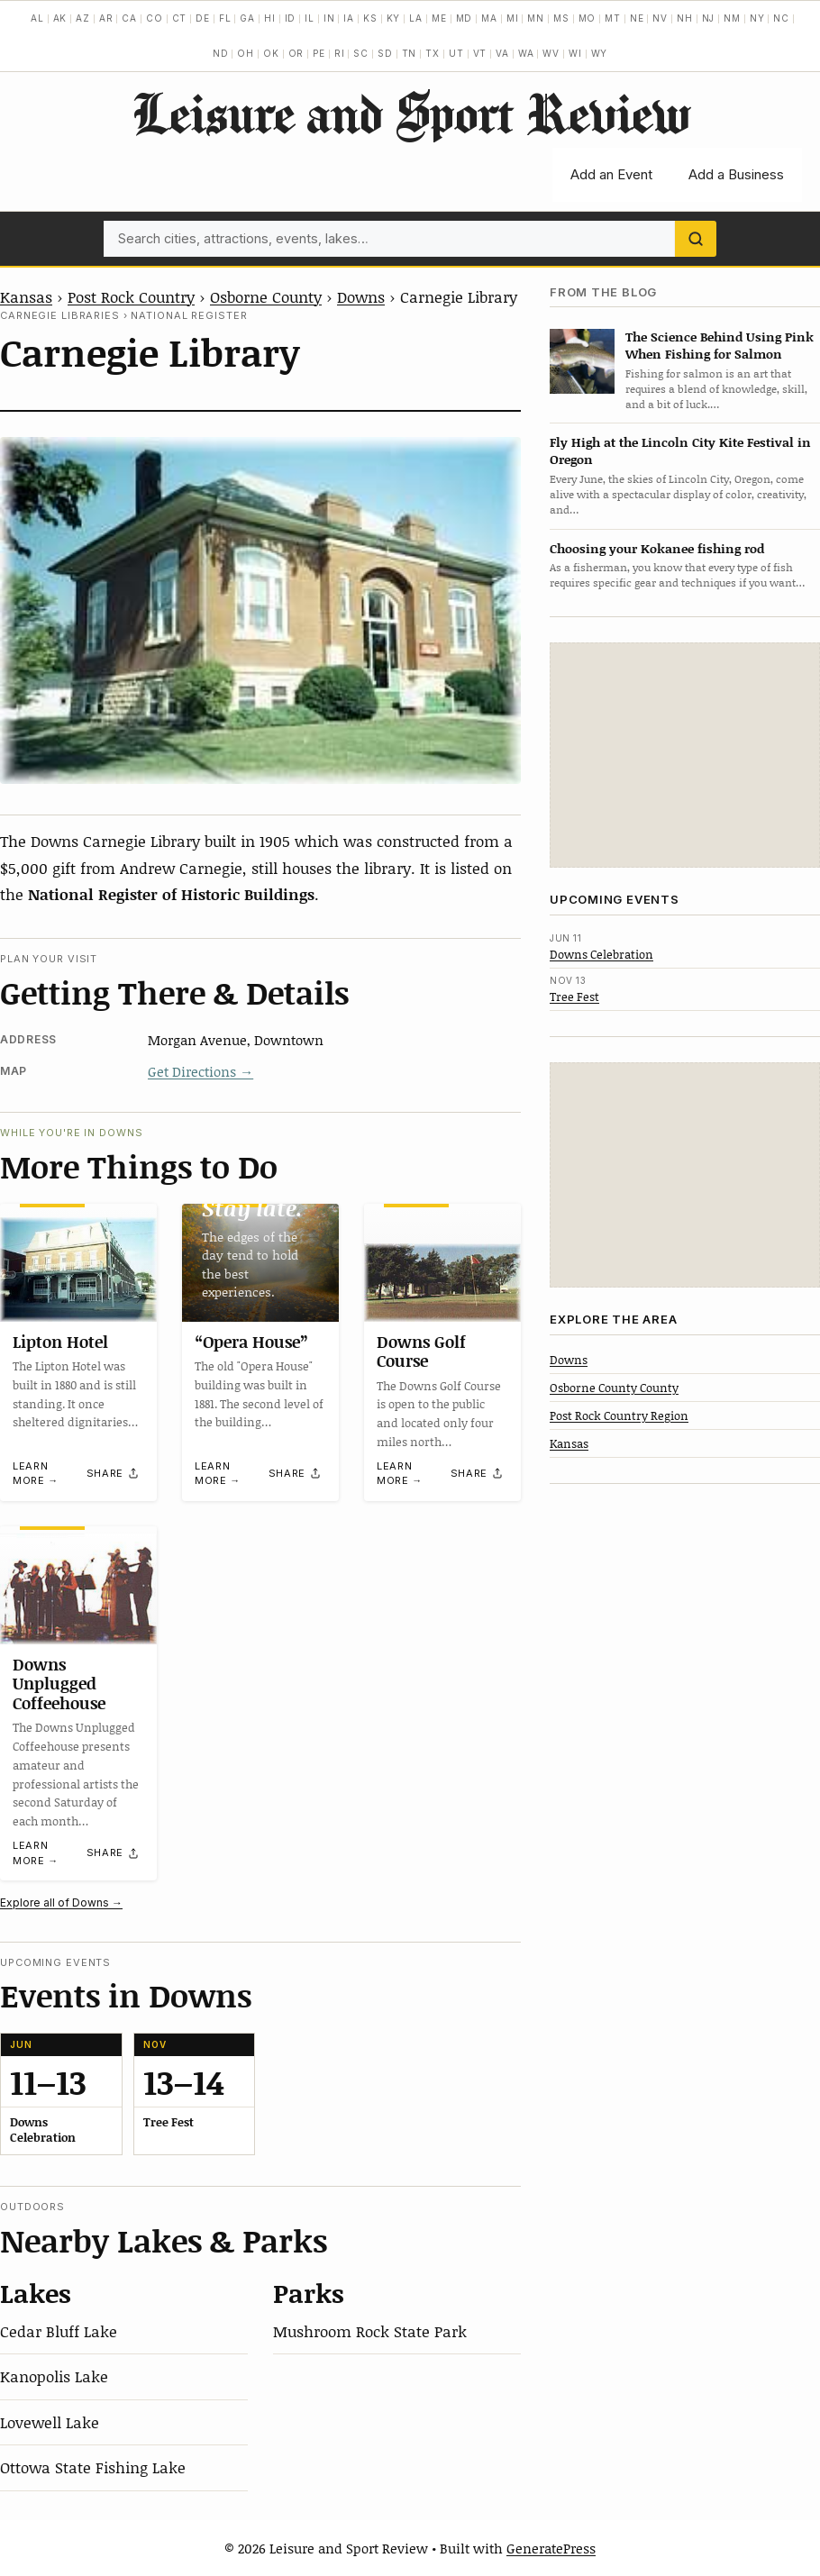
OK (271, 53)
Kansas (26, 296)
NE (637, 18)
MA (489, 18)
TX (432, 53)
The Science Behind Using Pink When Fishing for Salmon (719, 345)
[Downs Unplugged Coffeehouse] (78, 1585)
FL (225, 18)
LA (416, 18)
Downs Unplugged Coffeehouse (59, 1683)
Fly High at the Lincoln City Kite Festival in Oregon (680, 450)
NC (781, 18)
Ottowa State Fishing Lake (93, 2467)
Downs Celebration (601, 954)
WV (551, 53)
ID (290, 18)
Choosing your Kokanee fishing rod (657, 548)
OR (296, 53)
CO (154, 18)
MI (512, 18)
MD (464, 18)
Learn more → (36, 1474)
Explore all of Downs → (61, 1902)
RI (339, 53)
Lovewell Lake (49, 2422)
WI (575, 53)
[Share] (113, 1473)
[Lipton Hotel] (78, 1263)
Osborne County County (614, 1387)
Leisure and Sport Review (410, 112)
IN (329, 18)
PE (319, 53)
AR (106, 18)
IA (348, 18)
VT (480, 53)
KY (394, 18)
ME (439, 18)
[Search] (695, 239)
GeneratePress (551, 2548)
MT (613, 18)
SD (385, 53)
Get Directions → (200, 1071)
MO (588, 18)
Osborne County (266, 296)
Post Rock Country (131, 296)
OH (245, 53)
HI (270, 18)
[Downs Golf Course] (442, 1263)
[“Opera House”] (260, 1263)
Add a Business (736, 174)
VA (502, 53)
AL (37, 18)
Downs (361, 296)
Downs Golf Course (421, 1350)
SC (361, 53)
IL (309, 18)
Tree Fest (574, 996)
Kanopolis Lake (54, 2376)
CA (129, 18)
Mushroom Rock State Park (370, 2331)
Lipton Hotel (60, 1340)
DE (203, 18)
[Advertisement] (685, 755)
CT (179, 18)
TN (409, 53)
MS (561, 18)
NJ (708, 18)
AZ (83, 18)
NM (732, 18)
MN (535, 18)
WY (599, 53)
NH (685, 18)
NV (660, 18)
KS (370, 18)
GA (247, 18)
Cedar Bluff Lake (58, 2331)
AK (60, 18)
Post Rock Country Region (619, 1415)
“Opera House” (251, 1340)
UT (456, 53)
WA (526, 53)
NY (757, 18)
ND (221, 53)
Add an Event (611, 174)
